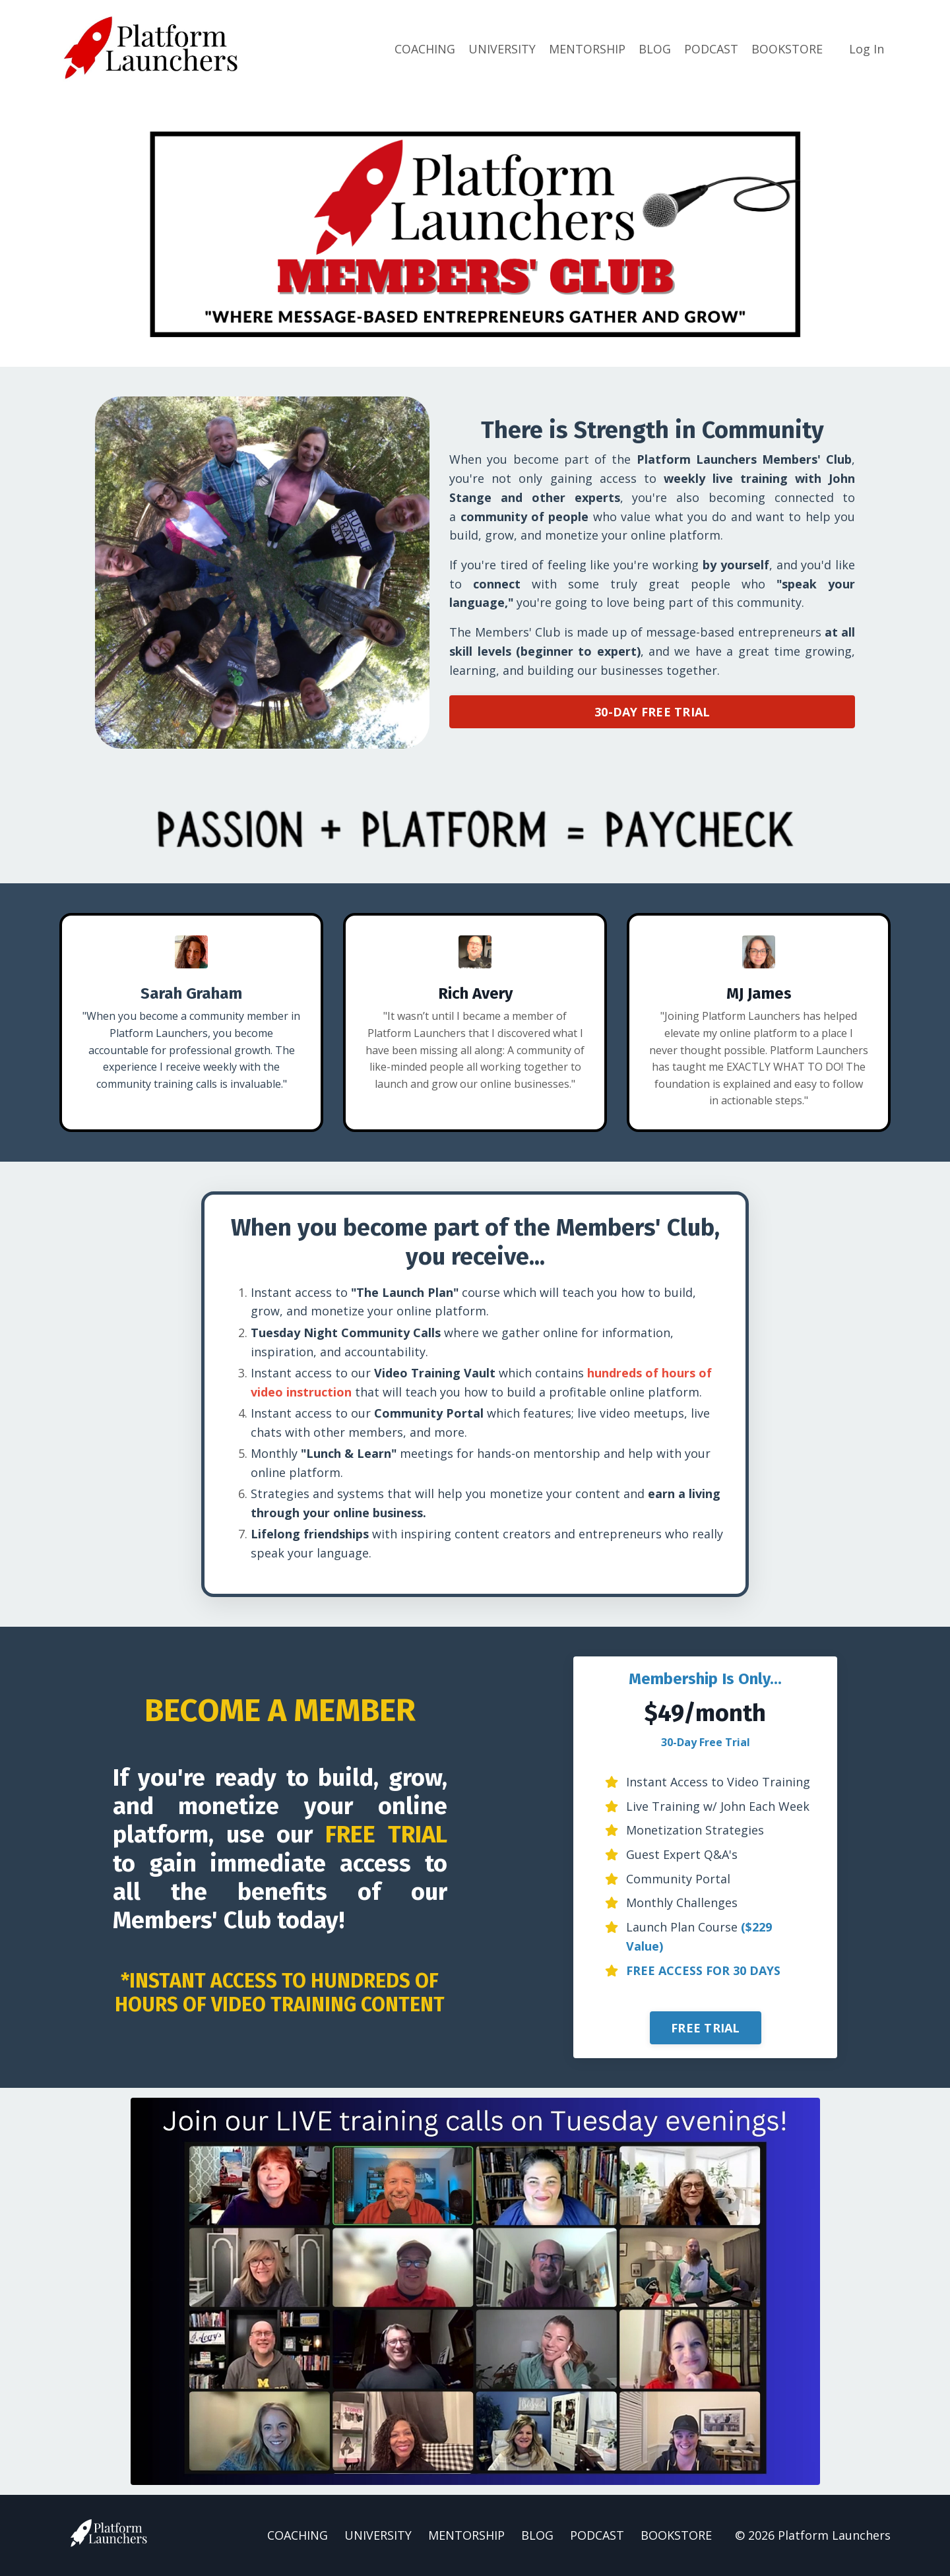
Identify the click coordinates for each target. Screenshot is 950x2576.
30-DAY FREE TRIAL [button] (652, 711)
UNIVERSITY (502, 49)
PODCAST (711, 49)
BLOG (655, 49)
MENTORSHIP (587, 49)
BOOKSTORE (787, 49)
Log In (866, 49)
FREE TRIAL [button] (705, 2029)
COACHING (425, 49)
